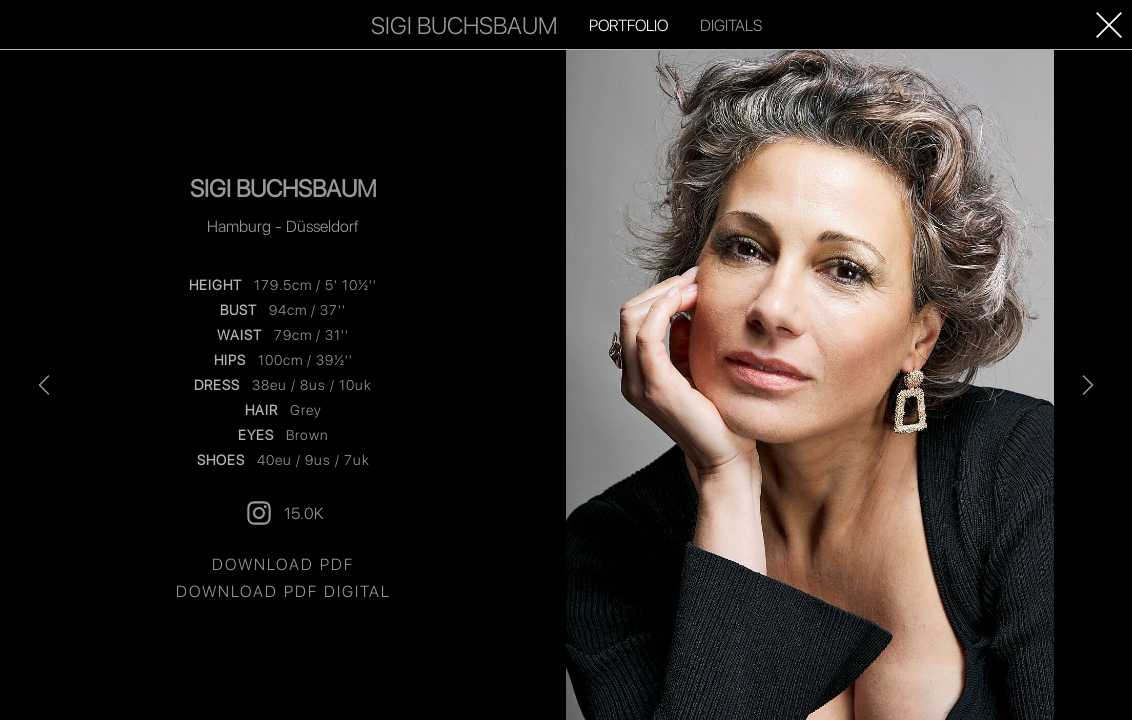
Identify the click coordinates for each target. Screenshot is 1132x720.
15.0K (283, 513)
